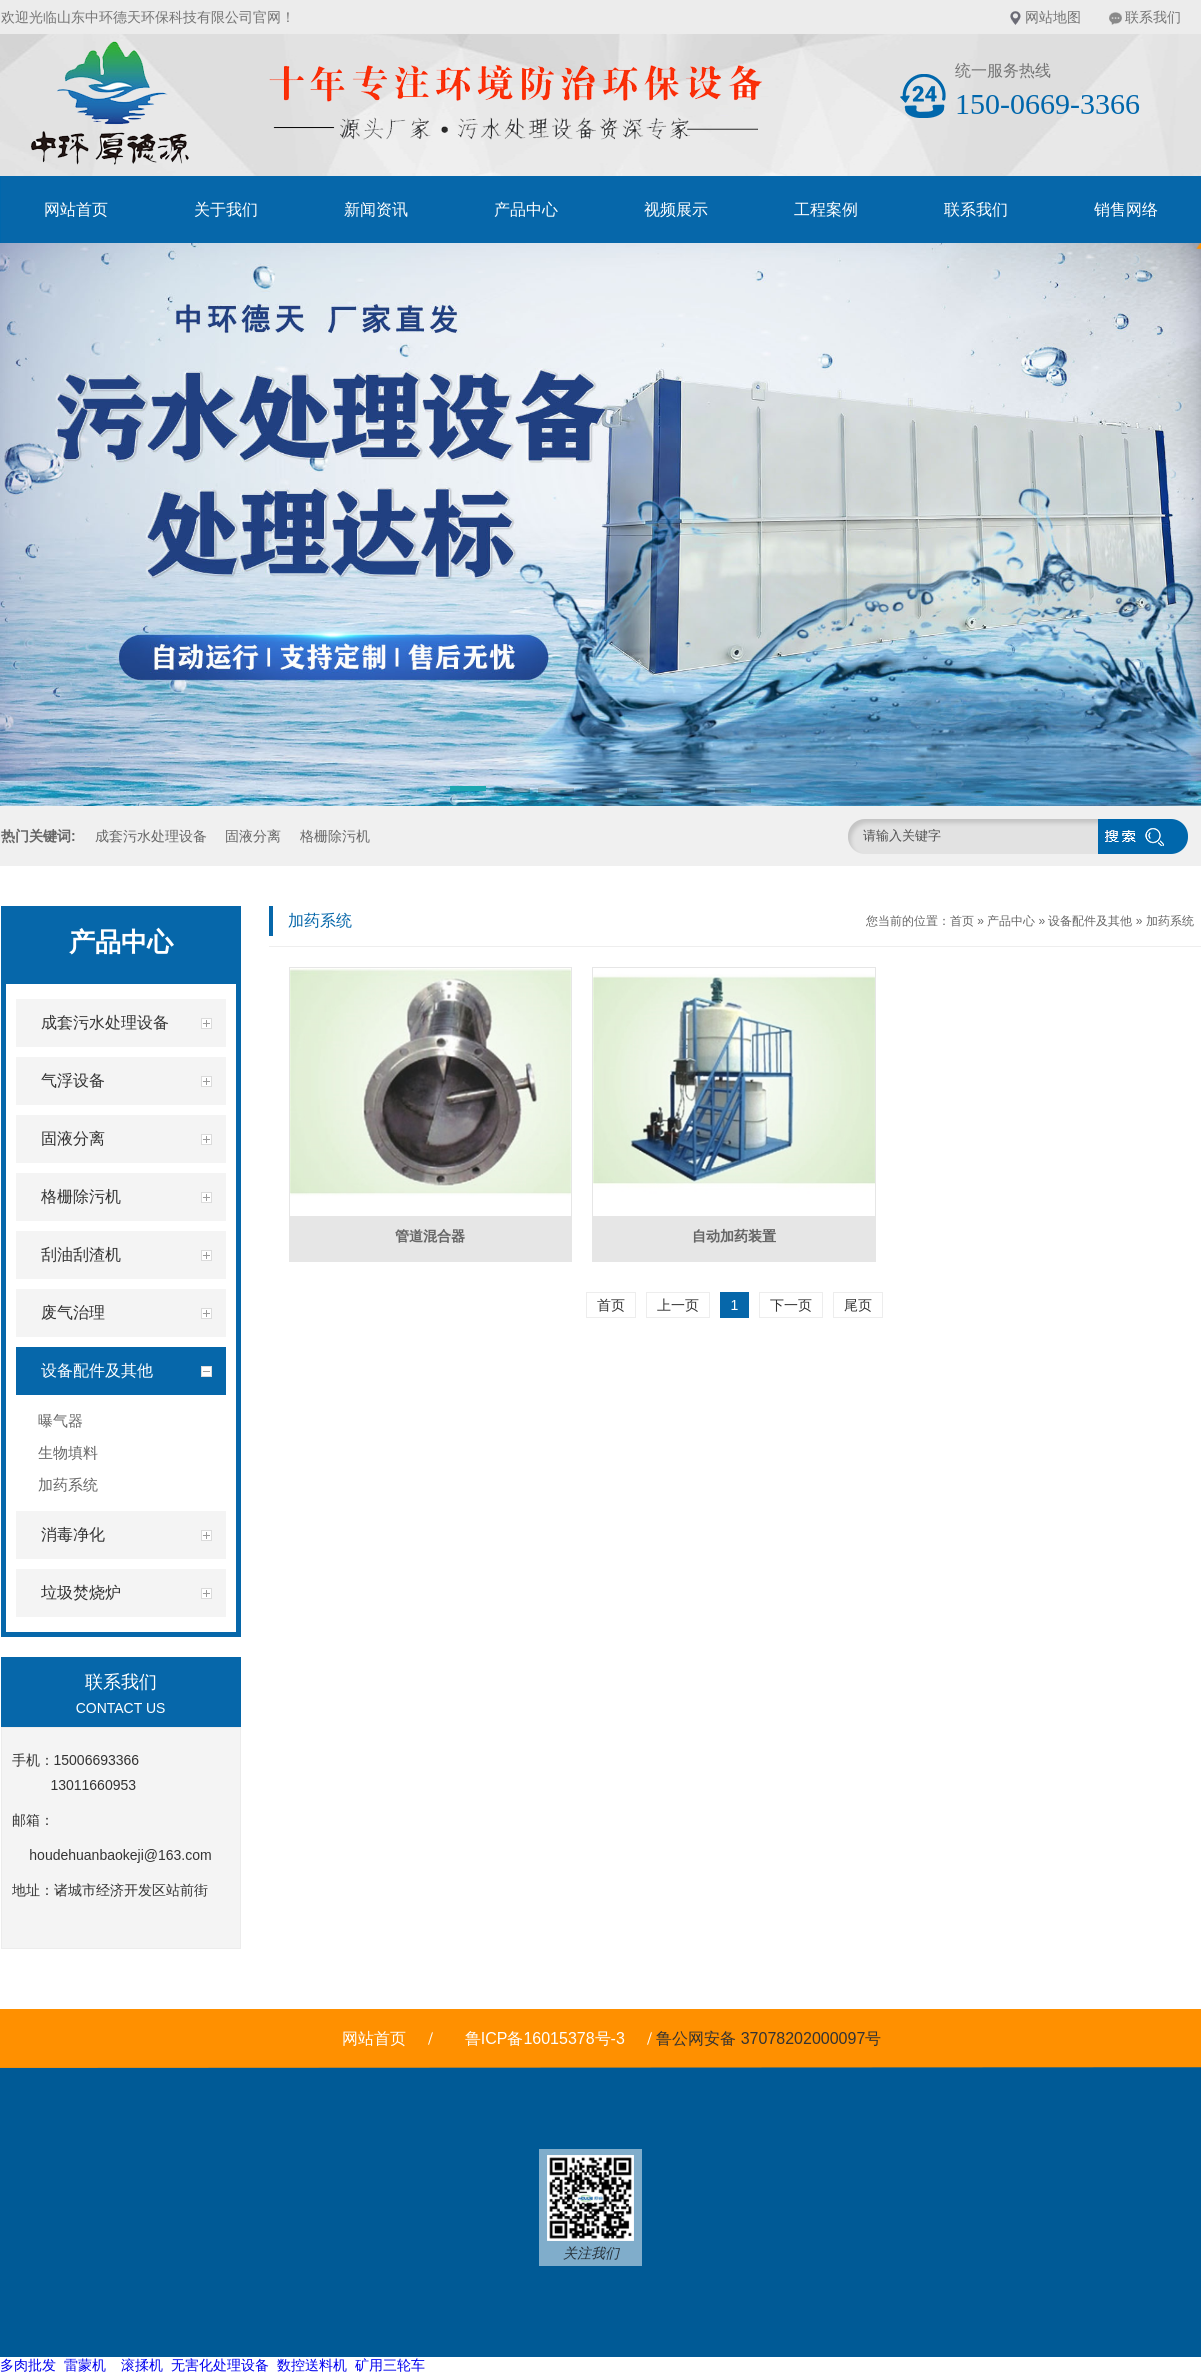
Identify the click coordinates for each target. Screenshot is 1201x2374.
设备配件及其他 (1090, 921)
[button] (468, 792)
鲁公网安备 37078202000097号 (770, 2038)
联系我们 (1153, 17)
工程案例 (826, 209)
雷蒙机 (85, 2365)
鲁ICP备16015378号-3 (545, 2038)
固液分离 (253, 836)
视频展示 (676, 209)
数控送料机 (312, 2365)
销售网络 (1126, 209)
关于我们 (226, 209)
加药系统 (1170, 921)
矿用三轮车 (390, 2365)
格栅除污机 (335, 836)
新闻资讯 (376, 209)
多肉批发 (28, 2365)
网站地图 (1053, 17)
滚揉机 (142, 2365)
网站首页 (76, 209)
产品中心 (526, 209)
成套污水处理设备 (151, 836)
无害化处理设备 (220, 2365)
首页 (962, 921)
